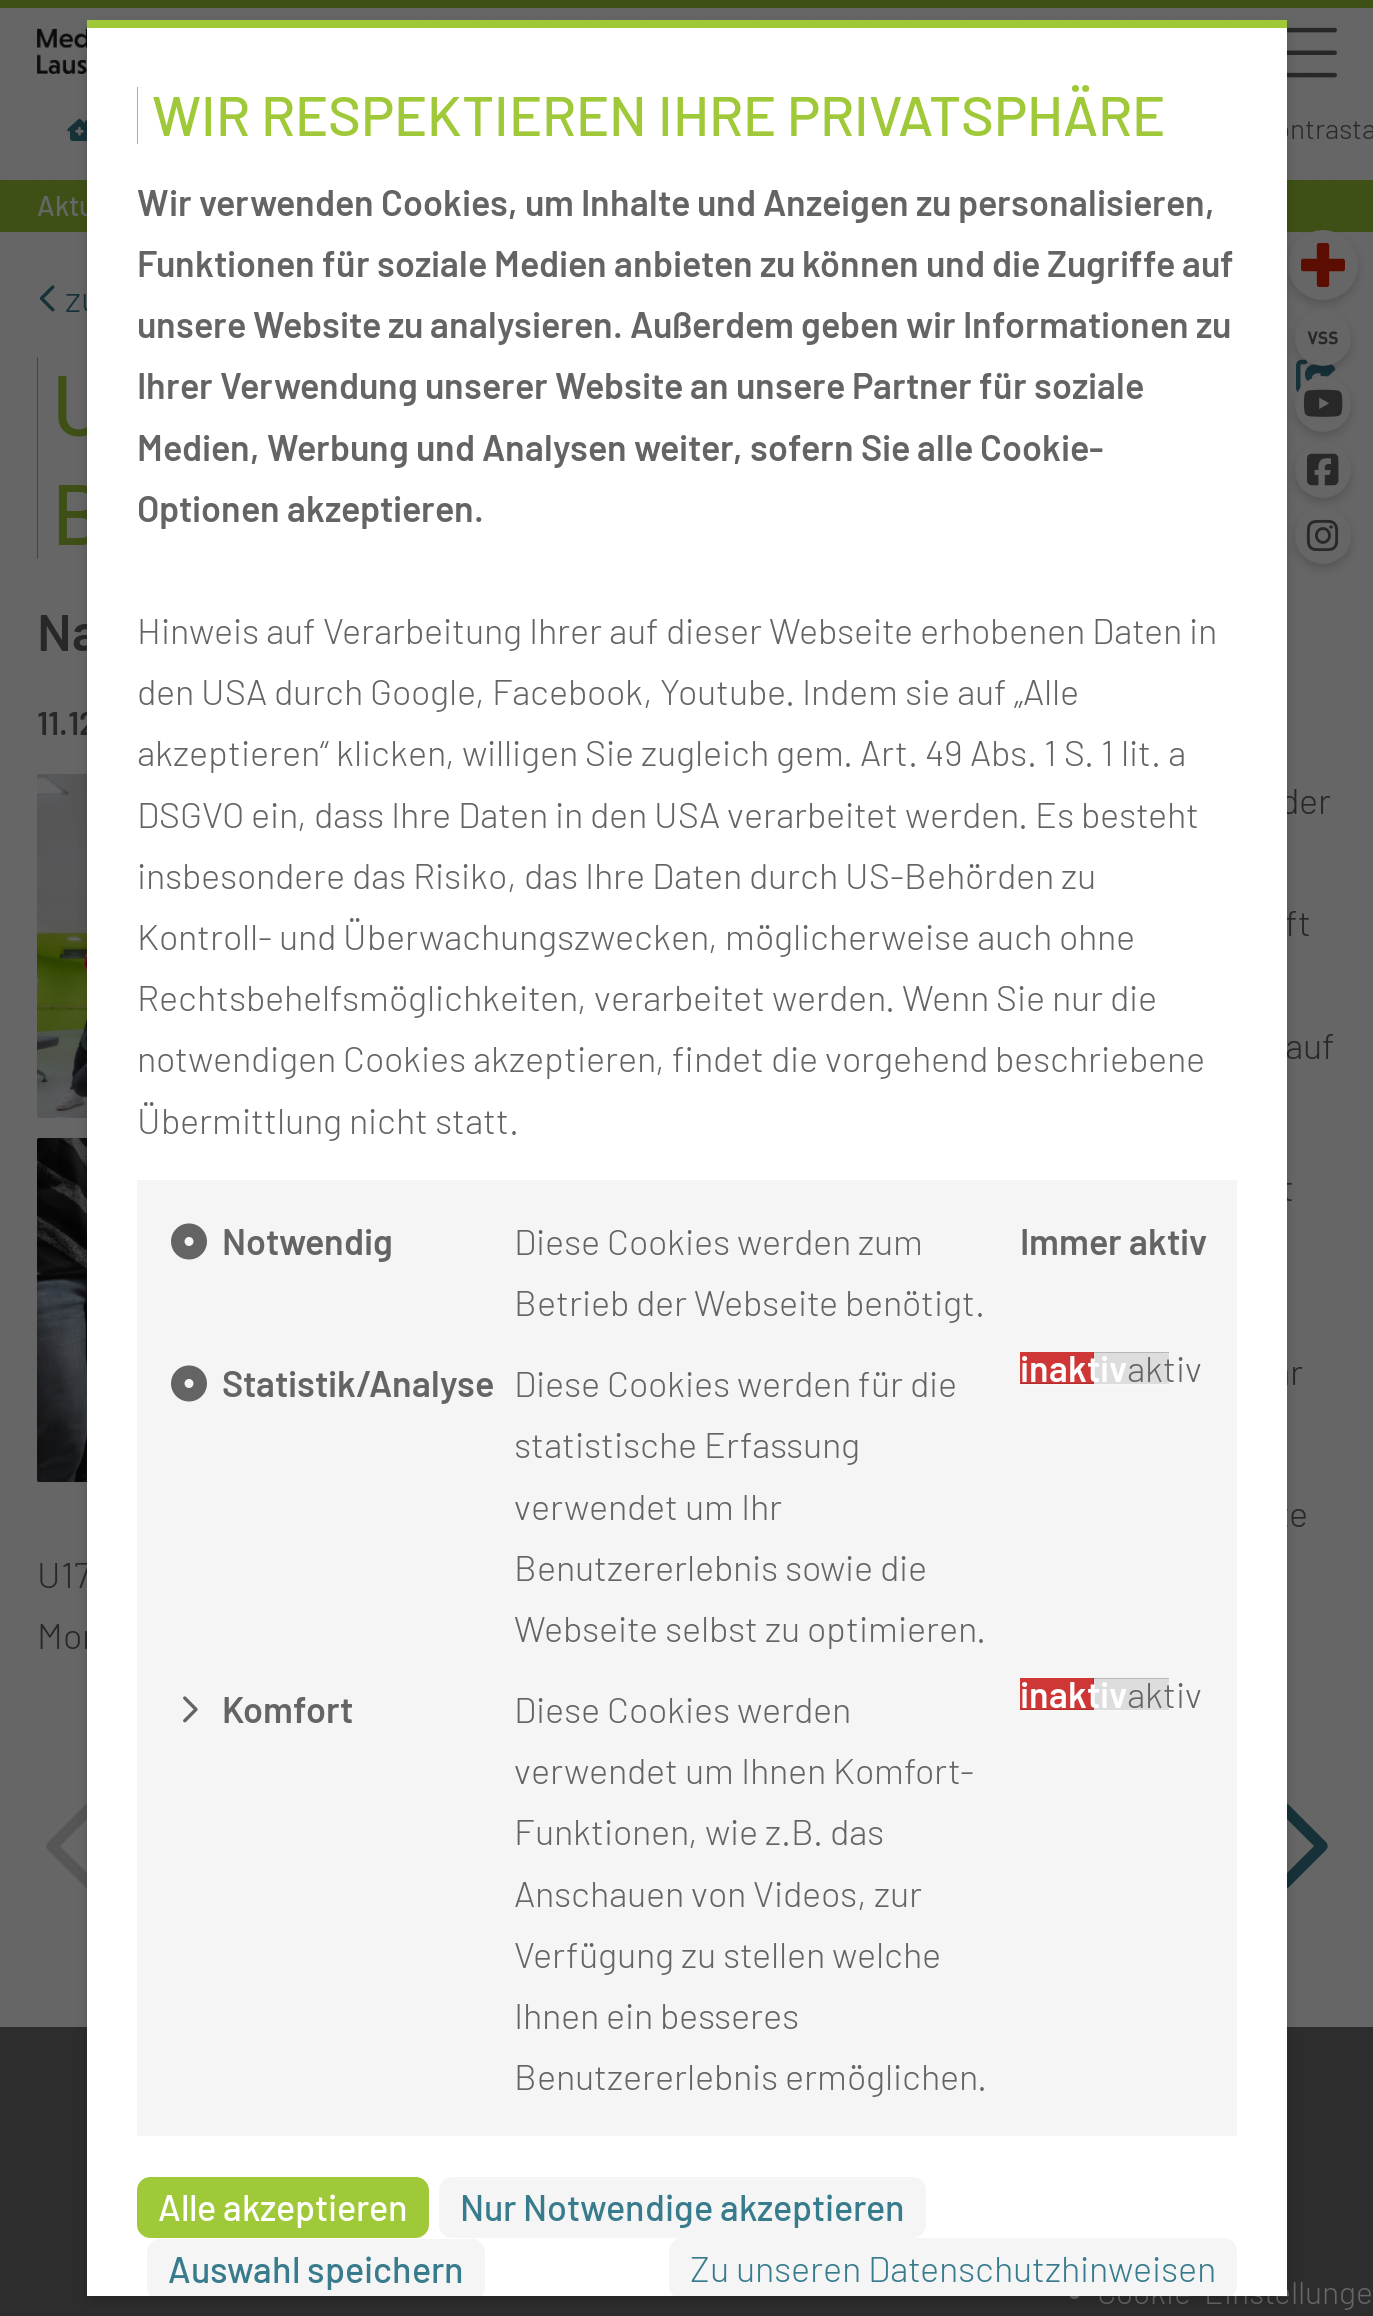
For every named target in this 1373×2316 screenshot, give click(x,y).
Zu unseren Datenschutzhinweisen (953, 2267)
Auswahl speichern (316, 2268)
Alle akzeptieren (283, 2206)
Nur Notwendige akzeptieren (682, 2206)
